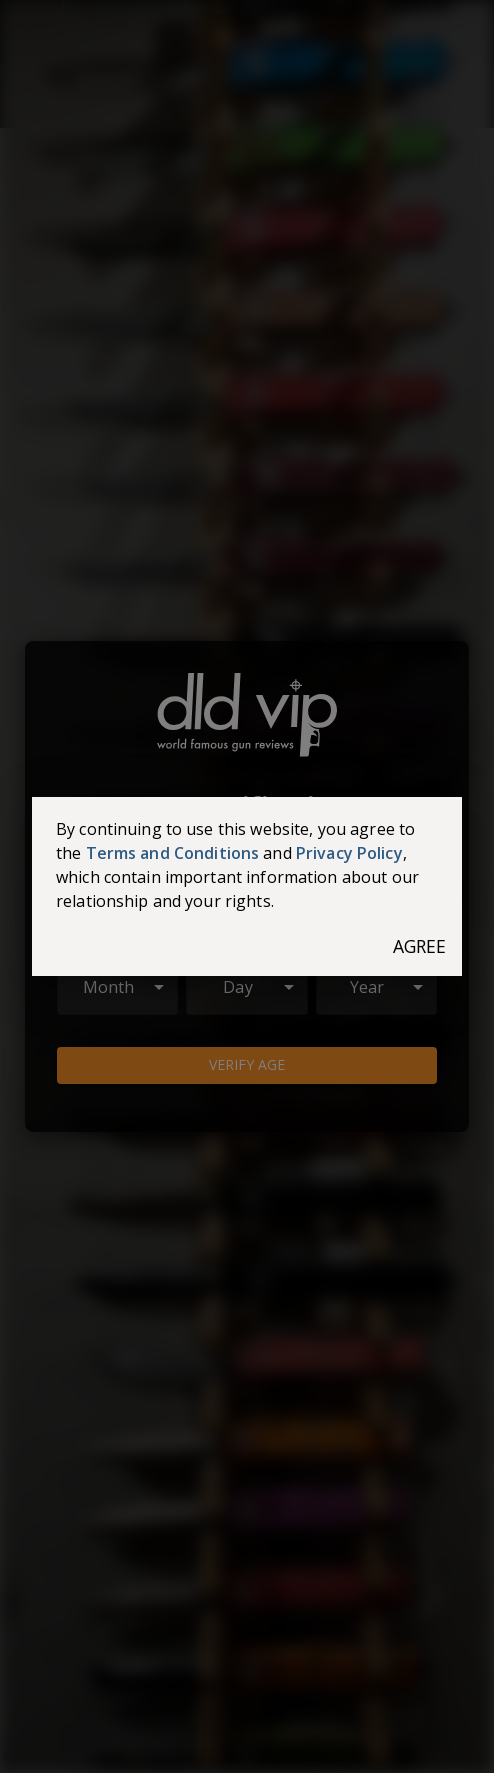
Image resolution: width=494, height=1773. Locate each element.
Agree (419, 946)
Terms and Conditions (173, 853)
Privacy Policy (349, 853)
